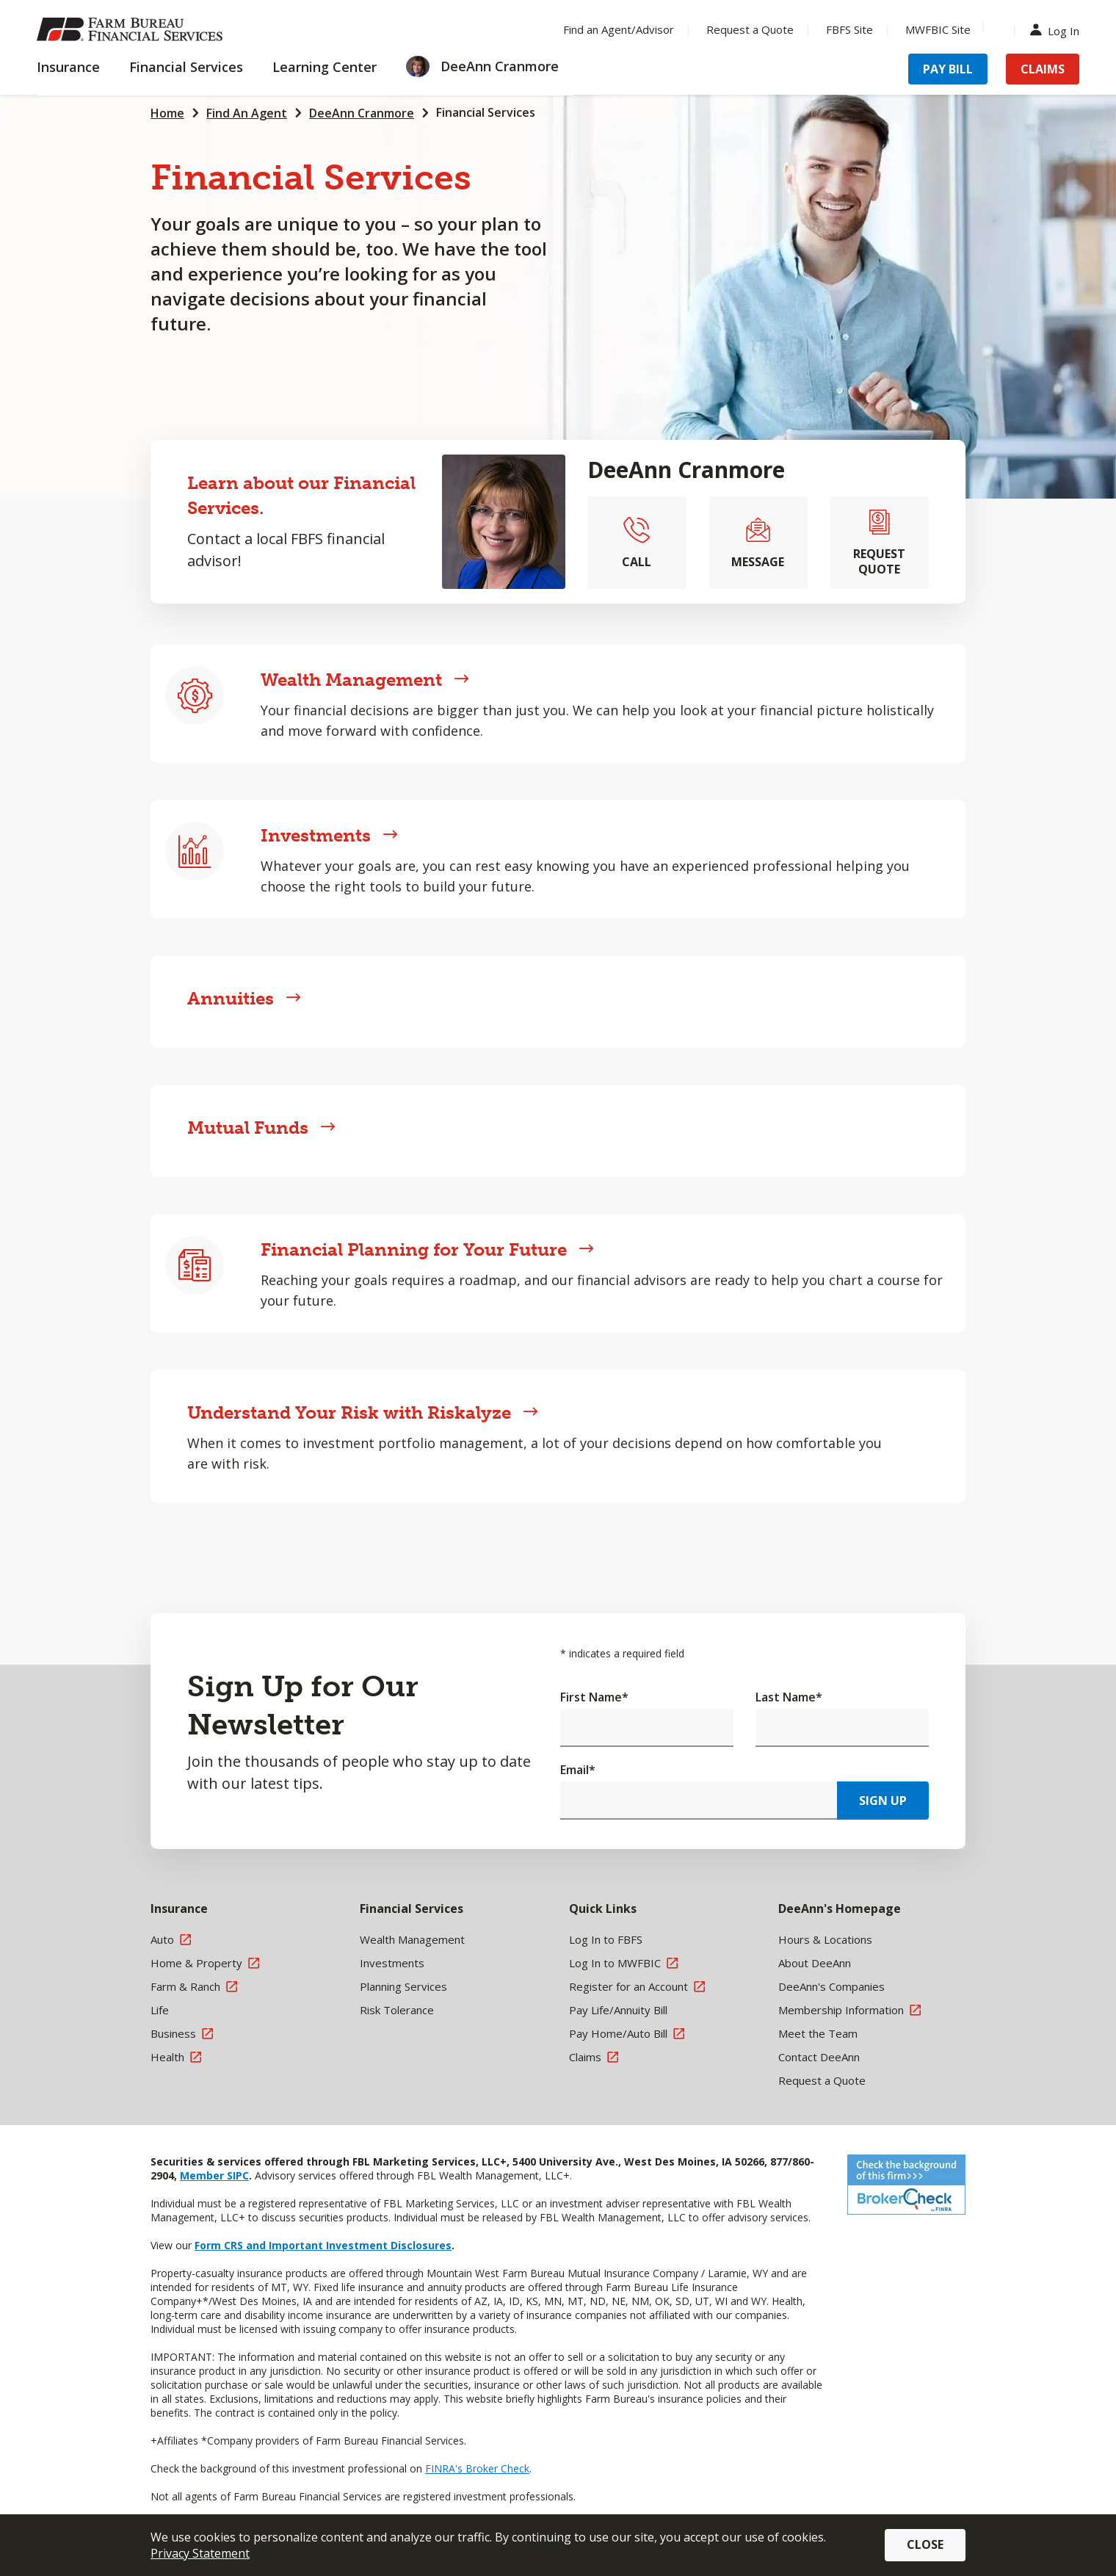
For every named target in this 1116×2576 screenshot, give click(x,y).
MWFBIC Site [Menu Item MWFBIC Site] (938, 29)
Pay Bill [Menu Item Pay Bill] (948, 69)
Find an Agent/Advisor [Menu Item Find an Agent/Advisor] (618, 29)
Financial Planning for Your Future (427, 1249)
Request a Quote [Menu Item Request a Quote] (750, 29)
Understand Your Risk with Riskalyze (362, 1412)
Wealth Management (365, 679)
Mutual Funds (261, 1127)
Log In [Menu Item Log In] (1058, 30)
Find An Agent (246, 113)
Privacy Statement (200, 2553)
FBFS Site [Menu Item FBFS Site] (849, 29)
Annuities (244, 998)
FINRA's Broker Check (477, 2468)
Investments (329, 835)
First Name (594, 1697)
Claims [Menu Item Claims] (1043, 69)
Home (167, 113)
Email (577, 1770)
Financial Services (485, 112)
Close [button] (925, 2544)
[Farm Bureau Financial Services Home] (132, 29)
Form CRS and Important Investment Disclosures (323, 2245)
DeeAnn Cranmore (361, 113)
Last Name (789, 1697)
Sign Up (883, 1800)
